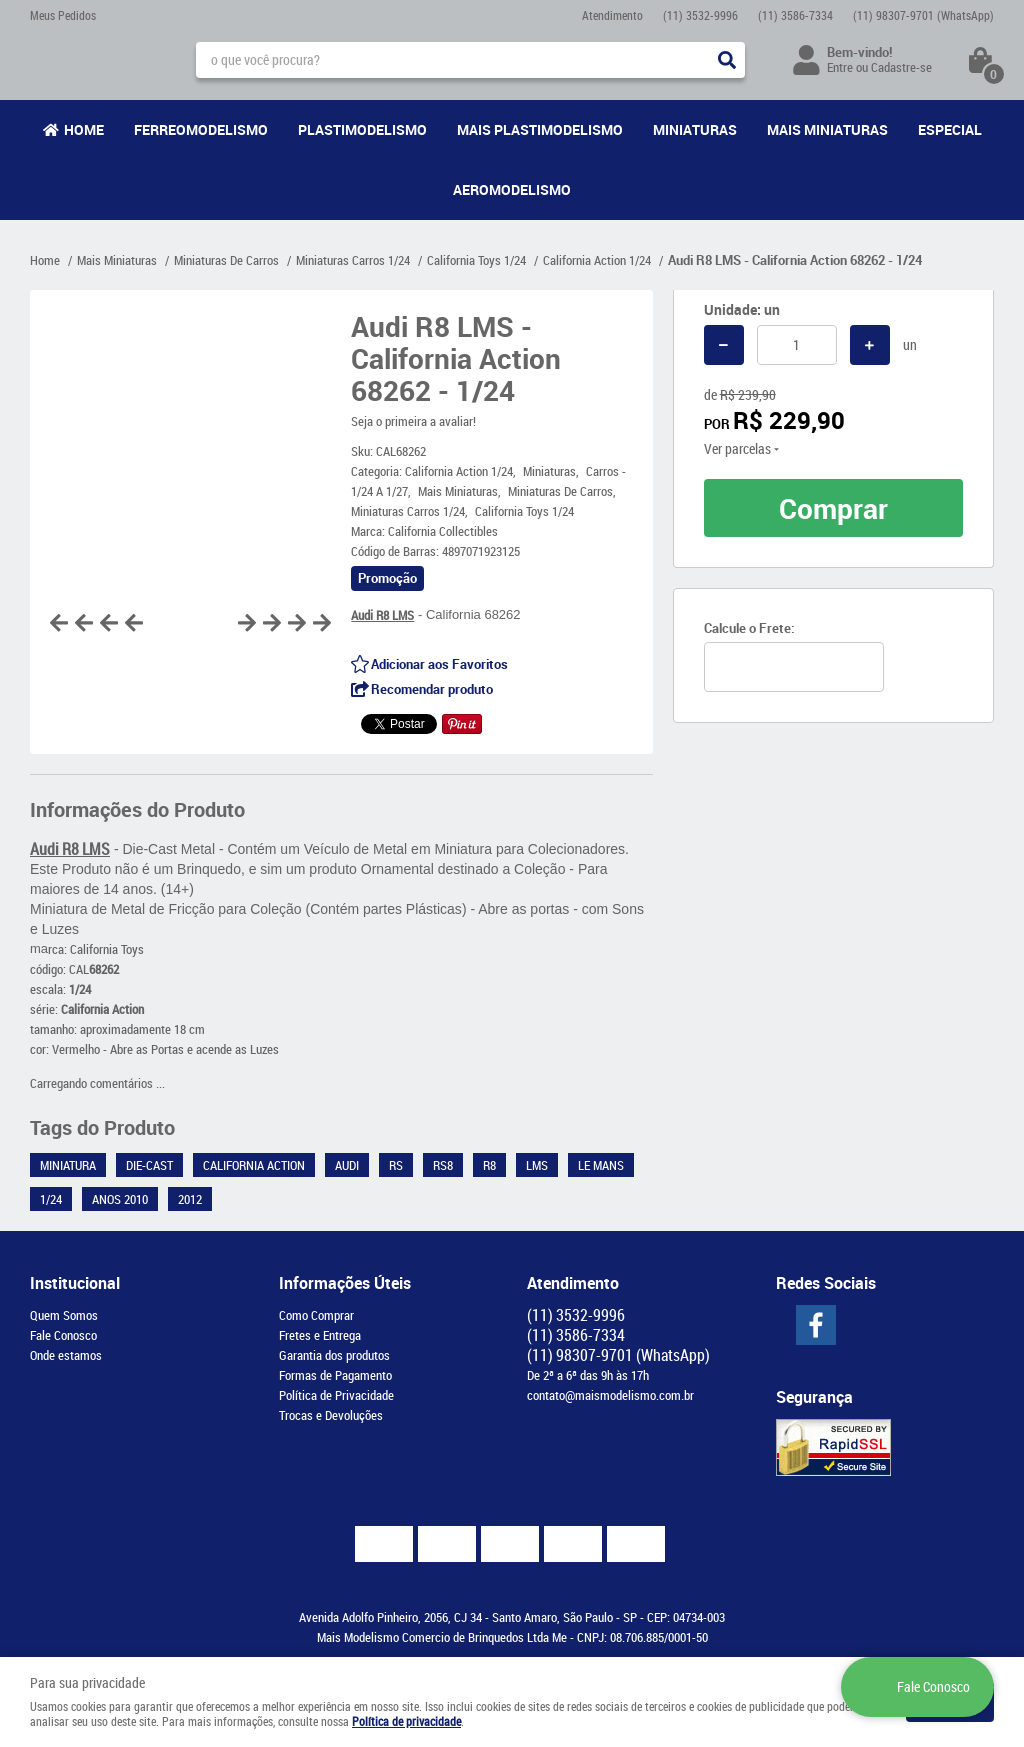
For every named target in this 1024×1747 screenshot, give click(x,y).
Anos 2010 (120, 1199)
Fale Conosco (63, 1335)
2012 (190, 1199)
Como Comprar (316, 1315)
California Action (254, 1165)
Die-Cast (149, 1165)
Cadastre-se (901, 67)
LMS (537, 1165)
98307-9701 (923, 15)
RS (396, 1165)
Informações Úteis (345, 1283)
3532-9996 (700, 15)
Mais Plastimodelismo (540, 129)
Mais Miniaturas (827, 129)
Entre (840, 67)
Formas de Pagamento (335, 1375)
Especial (950, 129)
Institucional (75, 1283)
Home (84, 129)
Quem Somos (64, 1315)
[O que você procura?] (727, 60)
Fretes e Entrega (320, 1335)
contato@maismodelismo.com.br (610, 1395)
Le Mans (601, 1165)
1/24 (51, 1199)
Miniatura (68, 1165)
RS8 (443, 1165)
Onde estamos (66, 1355)
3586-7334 (795, 15)
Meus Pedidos (63, 15)
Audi (347, 1165)
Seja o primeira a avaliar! (413, 421)
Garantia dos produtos (334, 1355)
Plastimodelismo (362, 129)
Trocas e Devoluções (331, 1415)
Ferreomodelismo (201, 129)
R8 (489, 1165)
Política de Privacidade (336, 1395)
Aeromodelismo (512, 189)
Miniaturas (695, 129)
